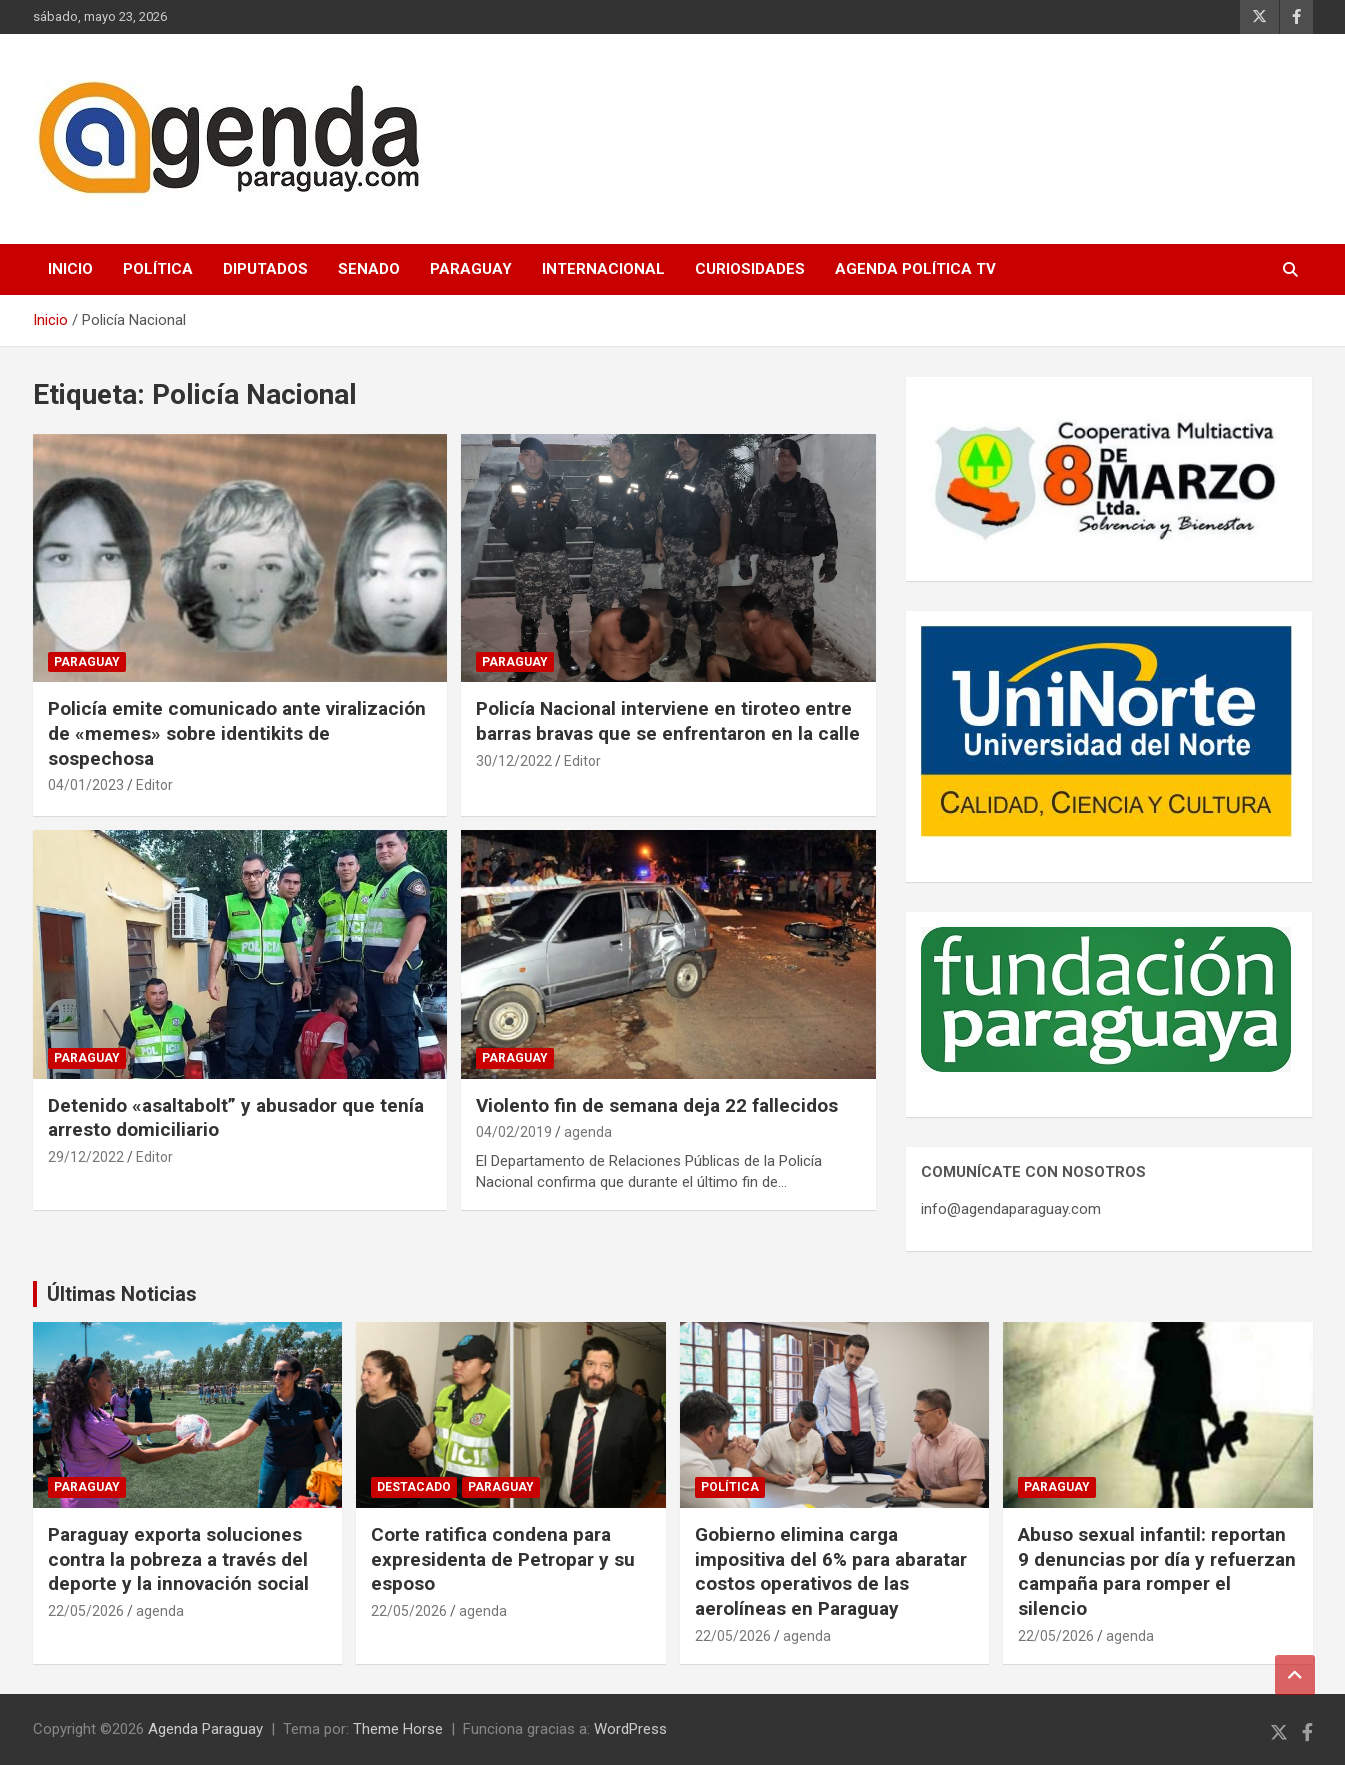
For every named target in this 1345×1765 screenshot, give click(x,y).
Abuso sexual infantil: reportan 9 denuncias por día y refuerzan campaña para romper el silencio (1157, 1571)
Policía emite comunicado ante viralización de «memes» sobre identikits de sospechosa (237, 733)
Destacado (414, 1487)
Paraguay (471, 269)
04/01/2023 (86, 785)
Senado (369, 269)
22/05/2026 (86, 1611)
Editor (154, 785)
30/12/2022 (514, 761)
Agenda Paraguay (205, 1729)
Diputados (265, 269)
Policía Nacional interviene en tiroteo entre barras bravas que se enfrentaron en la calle (668, 721)
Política (158, 269)
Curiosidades (750, 269)
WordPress (630, 1729)
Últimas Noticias (122, 1294)
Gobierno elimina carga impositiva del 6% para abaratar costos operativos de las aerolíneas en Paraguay (831, 1571)
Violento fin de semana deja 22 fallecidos (657, 1105)
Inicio (70, 269)
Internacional (603, 269)
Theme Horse (398, 1729)
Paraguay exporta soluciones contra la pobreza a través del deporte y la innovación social (178, 1559)
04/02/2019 (514, 1132)
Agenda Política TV (915, 269)
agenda (588, 1132)
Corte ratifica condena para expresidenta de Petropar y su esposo (503, 1559)
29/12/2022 (86, 1157)
